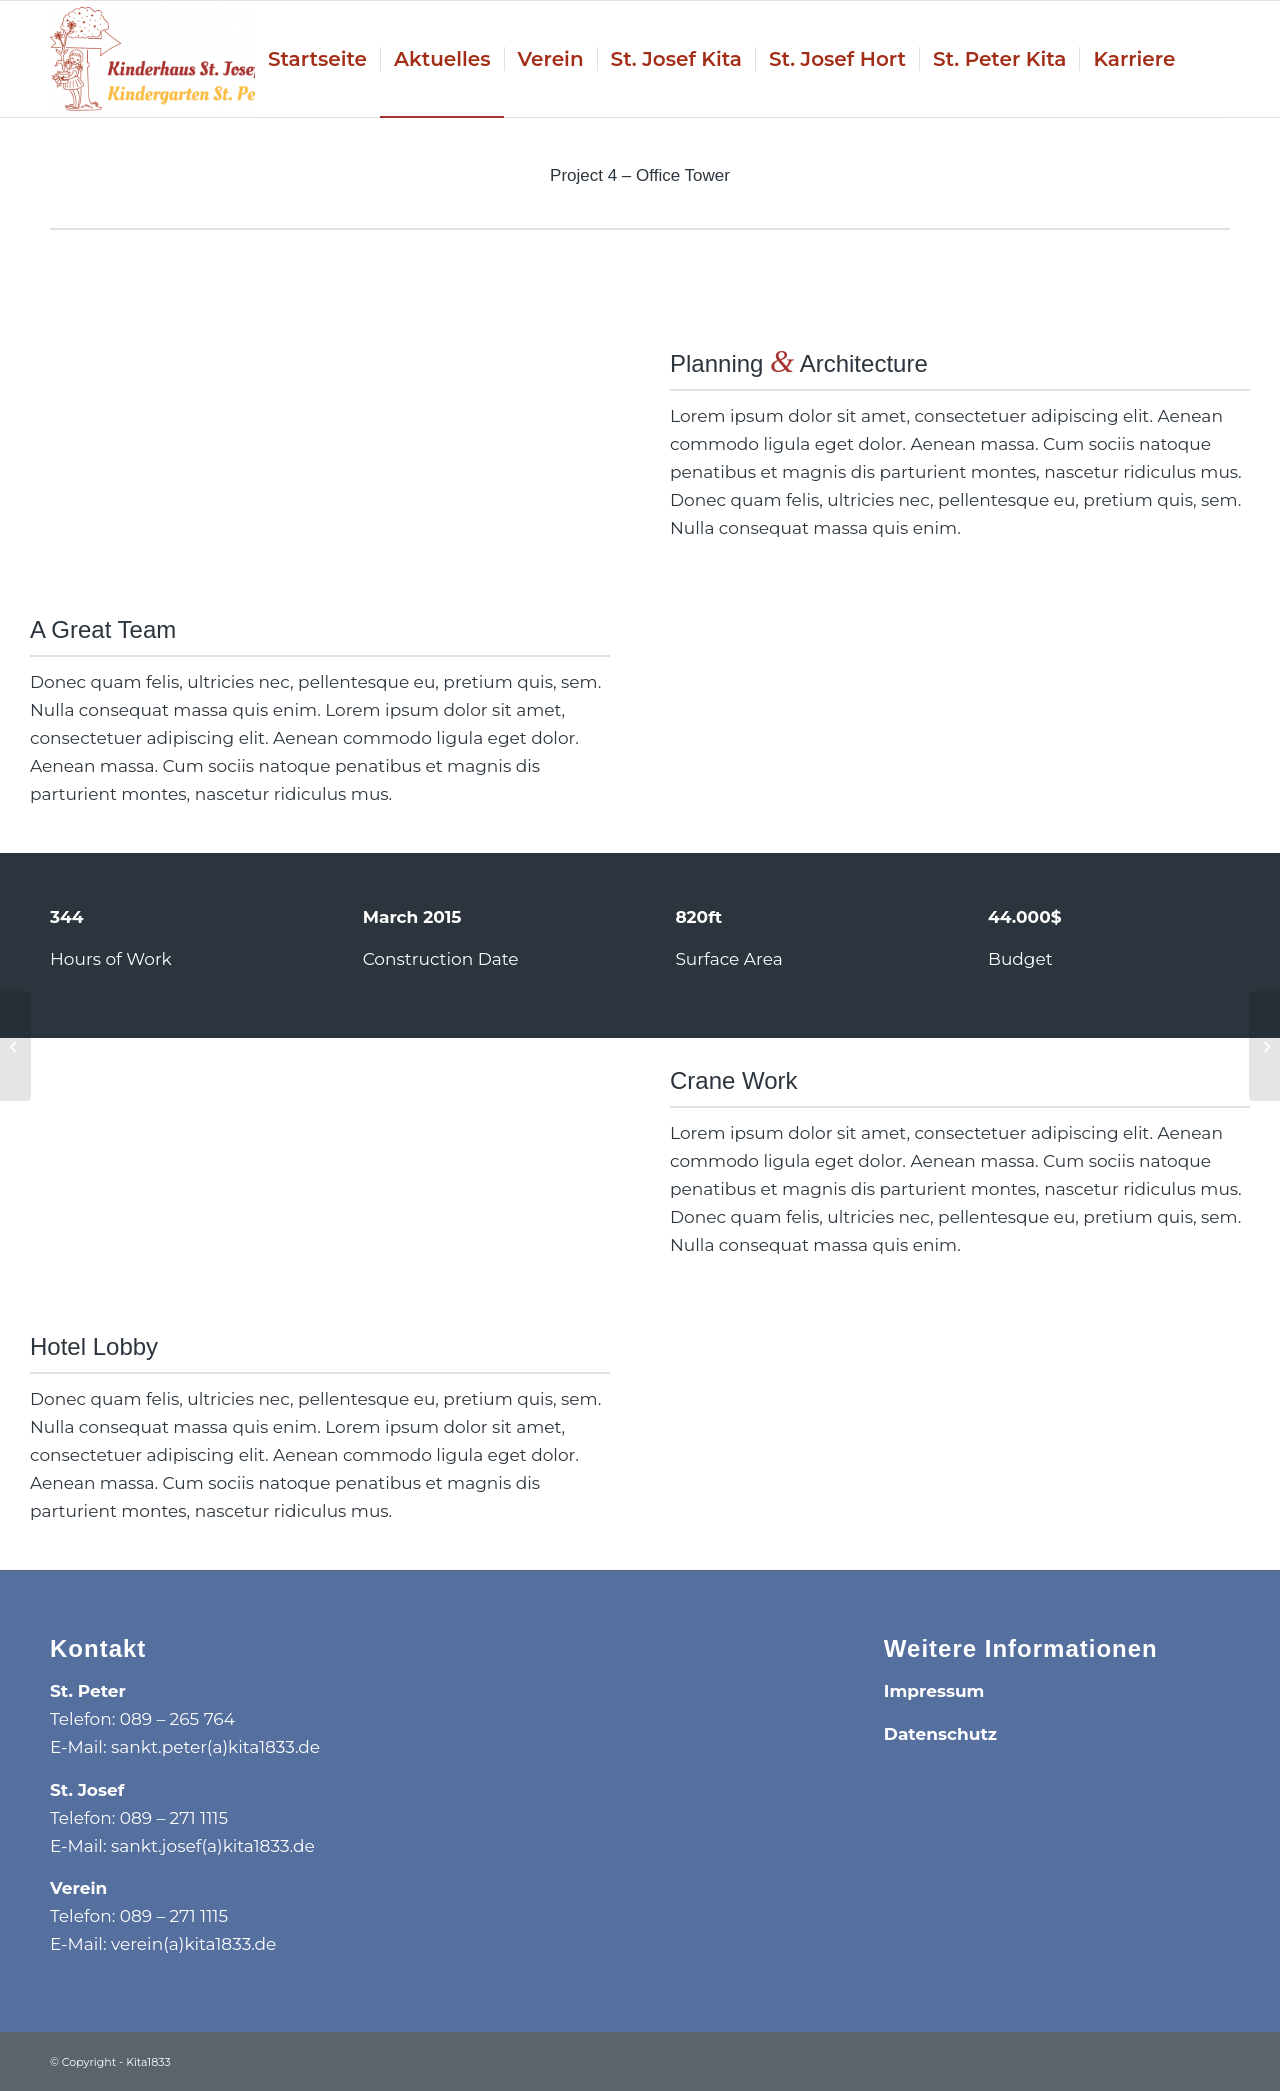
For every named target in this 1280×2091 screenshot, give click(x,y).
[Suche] (1209, 59)
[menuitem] (317, 59)
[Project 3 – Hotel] (15, 1046)
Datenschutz (940, 1734)
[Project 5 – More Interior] (1264, 1046)
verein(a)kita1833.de (193, 1944)
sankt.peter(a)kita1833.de (215, 1747)
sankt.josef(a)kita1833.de (213, 1846)
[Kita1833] (163, 59)
